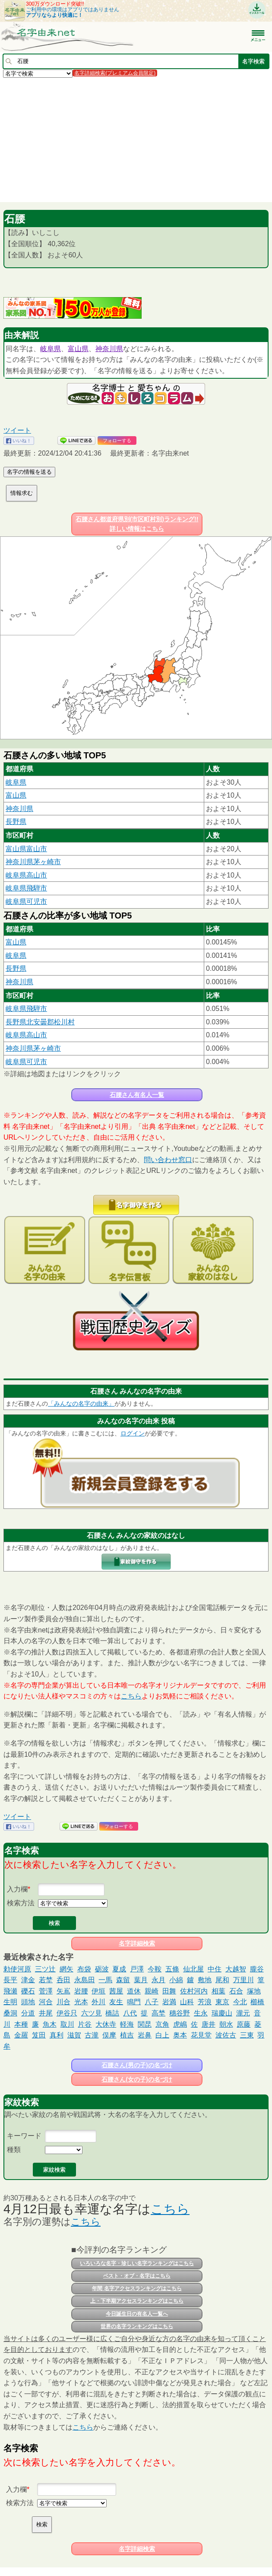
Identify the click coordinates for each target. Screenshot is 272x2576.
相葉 (218, 1991)
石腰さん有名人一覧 (137, 1094)
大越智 (235, 1969)
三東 (247, 2035)
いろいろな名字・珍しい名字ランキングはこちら (137, 2263)
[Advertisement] (136, 139)
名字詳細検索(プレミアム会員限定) (114, 73)
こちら (131, 1696)
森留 (123, 1979)
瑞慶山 (222, 2013)
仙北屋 (193, 1969)
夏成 (119, 1969)
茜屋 (116, 1991)
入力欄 (17, 1889)
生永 (201, 2013)
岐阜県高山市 (26, 875)
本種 (21, 2024)
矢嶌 (63, 1991)
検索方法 (21, 1903)
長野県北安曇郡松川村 (40, 1022)
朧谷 (257, 1969)
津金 (28, 1979)
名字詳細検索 (137, 1943)
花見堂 (201, 2035)
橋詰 (112, 2013)
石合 (236, 1991)
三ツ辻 (45, 1969)
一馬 (105, 1979)
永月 (158, 1979)
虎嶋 (180, 2024)
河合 (46, 2002)
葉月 (141, 1979)
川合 (63, 2002)
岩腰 (81, 1991)
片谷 (85, 2024)
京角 (162, 2024)
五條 (172, 1969)
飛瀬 (10, 1991)
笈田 (39, 2035)
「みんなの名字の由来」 (81, 1403)
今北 (240, 2002)
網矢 (66, 1969)
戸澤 (137, 1969)
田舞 (169, 1991)
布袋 (84, 1969)
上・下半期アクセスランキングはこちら (136, 2301)
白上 (162, 2035)
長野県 (16, 821)
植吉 (127, 2035)
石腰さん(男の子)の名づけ (136, 2065)
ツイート (17, 430)
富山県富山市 (26, 848)
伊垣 (98, 1991)
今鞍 (154, 1969)
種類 (14, 2149)
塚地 (254, 1991)
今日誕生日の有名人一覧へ (137, 2314)
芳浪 (205, 2002)
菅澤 (46, 1991)
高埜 (158, 2013)
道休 (134, 1991)
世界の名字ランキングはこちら (137, 2326)
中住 (214, 1969)
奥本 (180, 2035)
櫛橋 (257, 2002)
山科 (187, 2002)
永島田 (84, 1979)
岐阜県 (50, 348)
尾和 (222, 1979)
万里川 (243, 1979)
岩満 (169, 2002)
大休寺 (105, 2024)
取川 (67, 2024)
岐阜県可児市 (26, 901)
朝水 (226, 2024)
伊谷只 (67, 2013)
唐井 (208, 2024)
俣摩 (109, 2035)
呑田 (63, 1979)
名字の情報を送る (29, 472)
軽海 (127, 2024)
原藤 (243, 2024)
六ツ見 (91, 2013)
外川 (98, 2002)
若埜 (46, 1979)
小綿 (176, 1979)
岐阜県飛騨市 (26, 888)
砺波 (102, 1969)
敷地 (205, 1979)
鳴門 (134, 2002)
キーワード (24, 2135)
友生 (116, 2002)
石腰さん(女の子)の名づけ (136, 2079)
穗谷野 (179, 2013)
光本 (81, 2002)
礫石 (28, 1991)
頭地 (28, 2002)
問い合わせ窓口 (168, 1159)
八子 (151, 2002)
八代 (130, 2013)
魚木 (50, 2024)
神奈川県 (109, 348)
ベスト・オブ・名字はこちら (137, 2276)
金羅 (21, 2035)
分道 (28, 2013)
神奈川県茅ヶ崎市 (33, 861)
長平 (10, 1979)
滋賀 (74, 2035)
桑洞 (10, 2013)
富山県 (78, 348)
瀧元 (243, 2013)
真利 (56, 2035)
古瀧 (91, 2035)
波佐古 (225, 2035)
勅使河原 (17, 1969)
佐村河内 (194, 1991)
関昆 (145, 2024)
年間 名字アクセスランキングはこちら (136, 2288)
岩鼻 (145, 2035)
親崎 (151, 1991)
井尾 (46, 2013)
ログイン (132, 1433)
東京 (222, 2002)
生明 (10, 2002)
